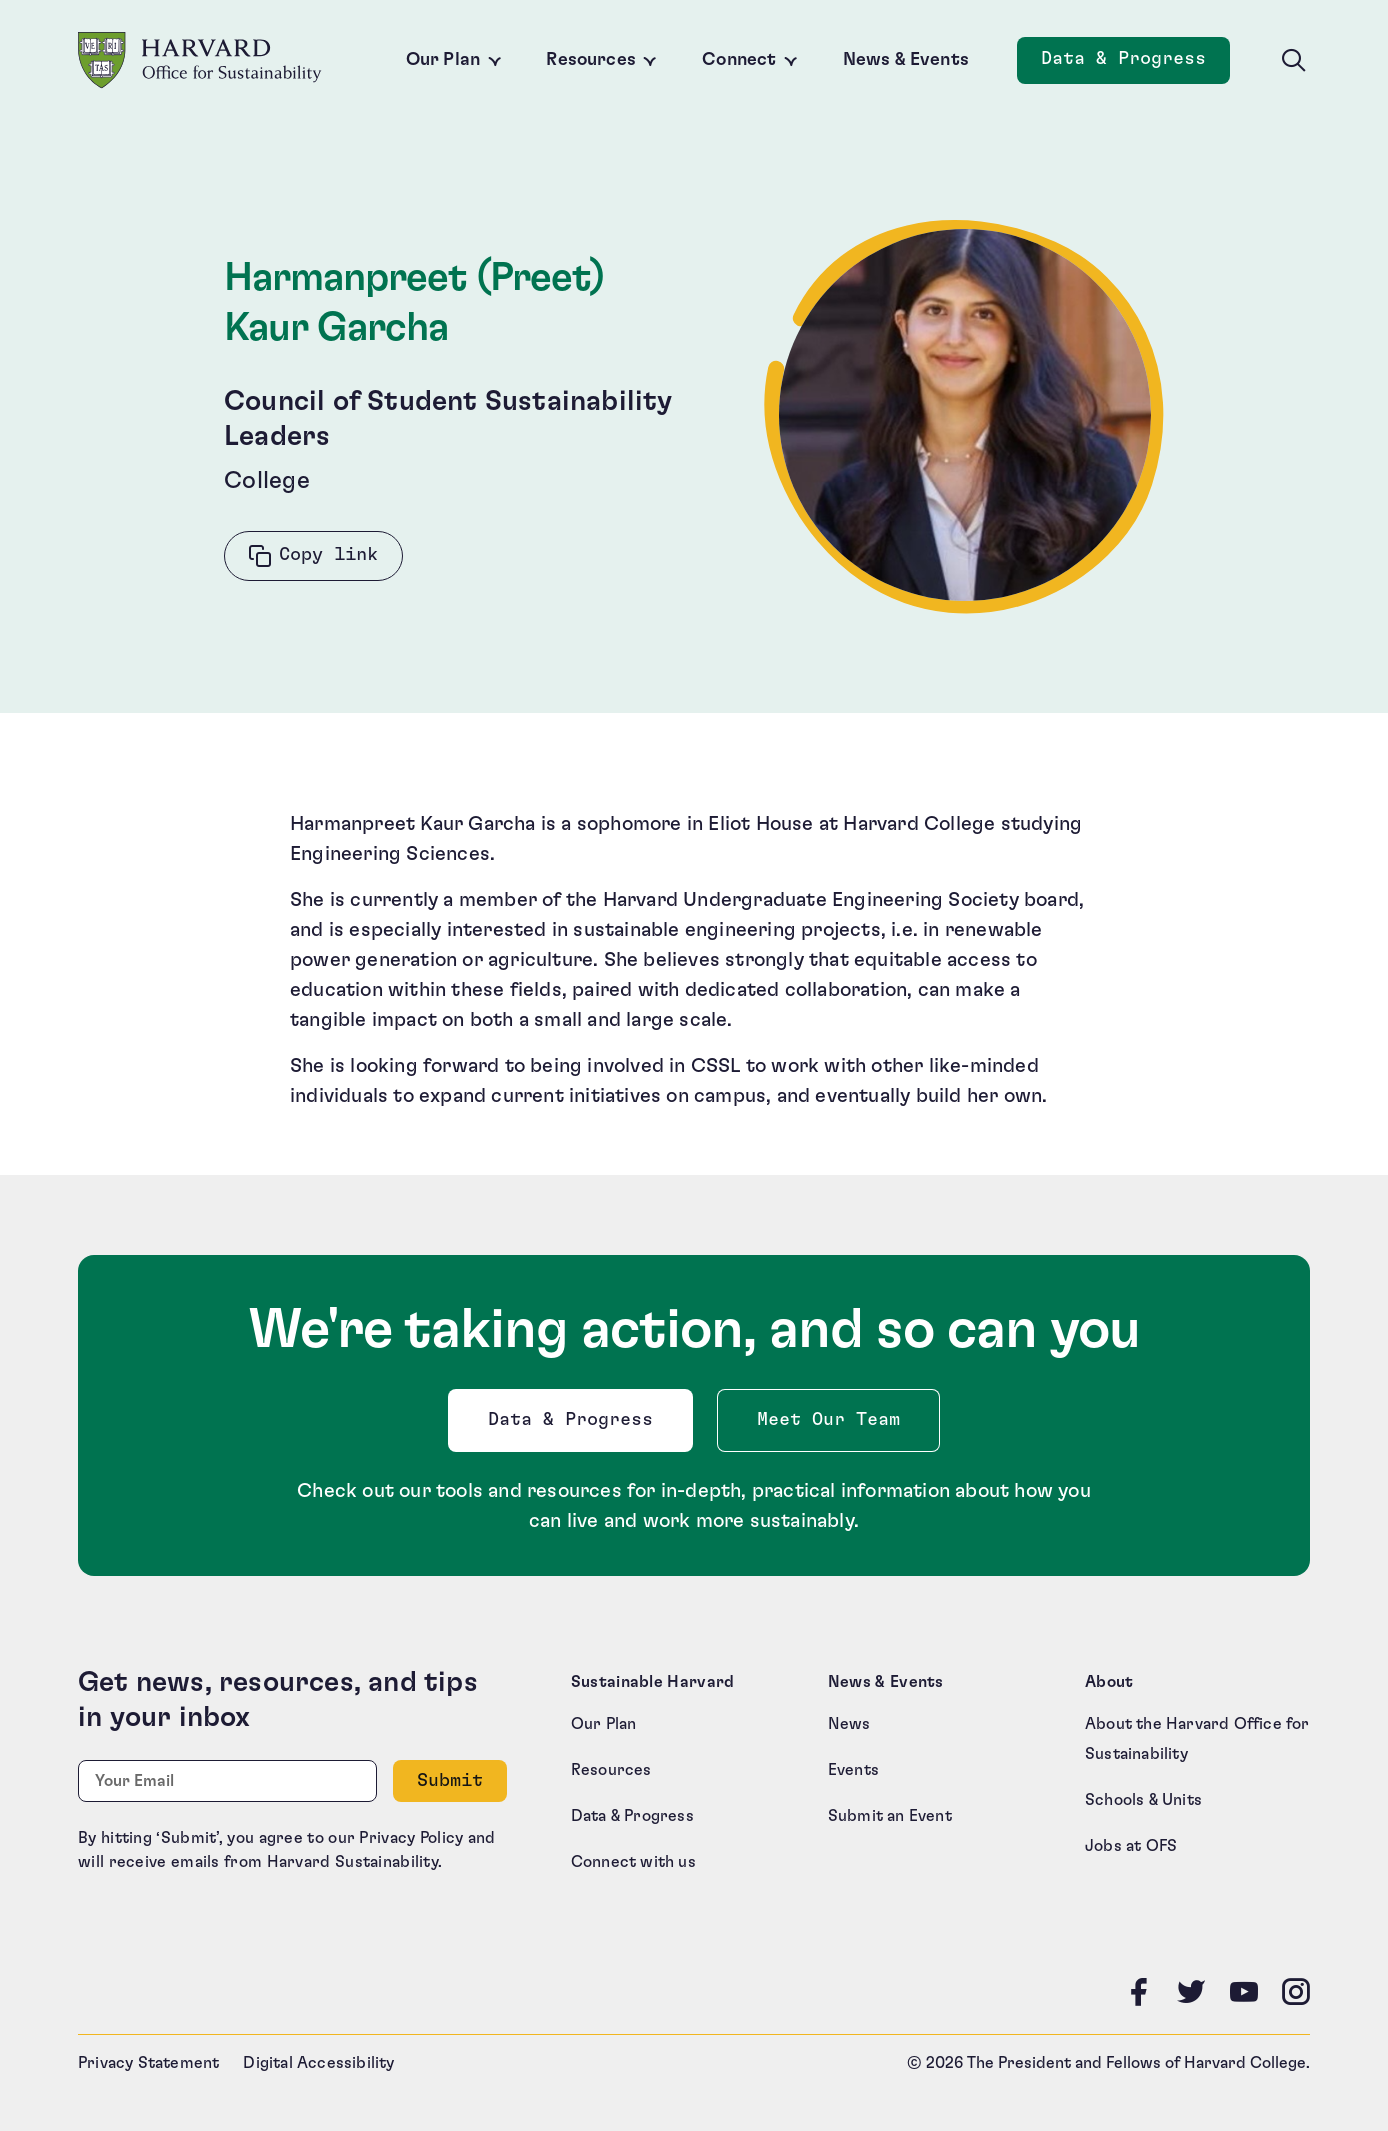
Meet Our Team (828, 1420)
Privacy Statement (148, 2063)
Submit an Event (890, 1816)
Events (853, 1770)
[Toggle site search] (1294, 61)
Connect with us (633, 1862)
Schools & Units (1143, 1800)
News (849, 1724)
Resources (591, 60)
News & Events (906, 60)
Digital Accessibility (318, 2063)
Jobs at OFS (1131, 1846)
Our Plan (443, 60)
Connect (739, 60)
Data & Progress (575, 1425)
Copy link (328, 555)
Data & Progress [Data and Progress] (1135, 64)
